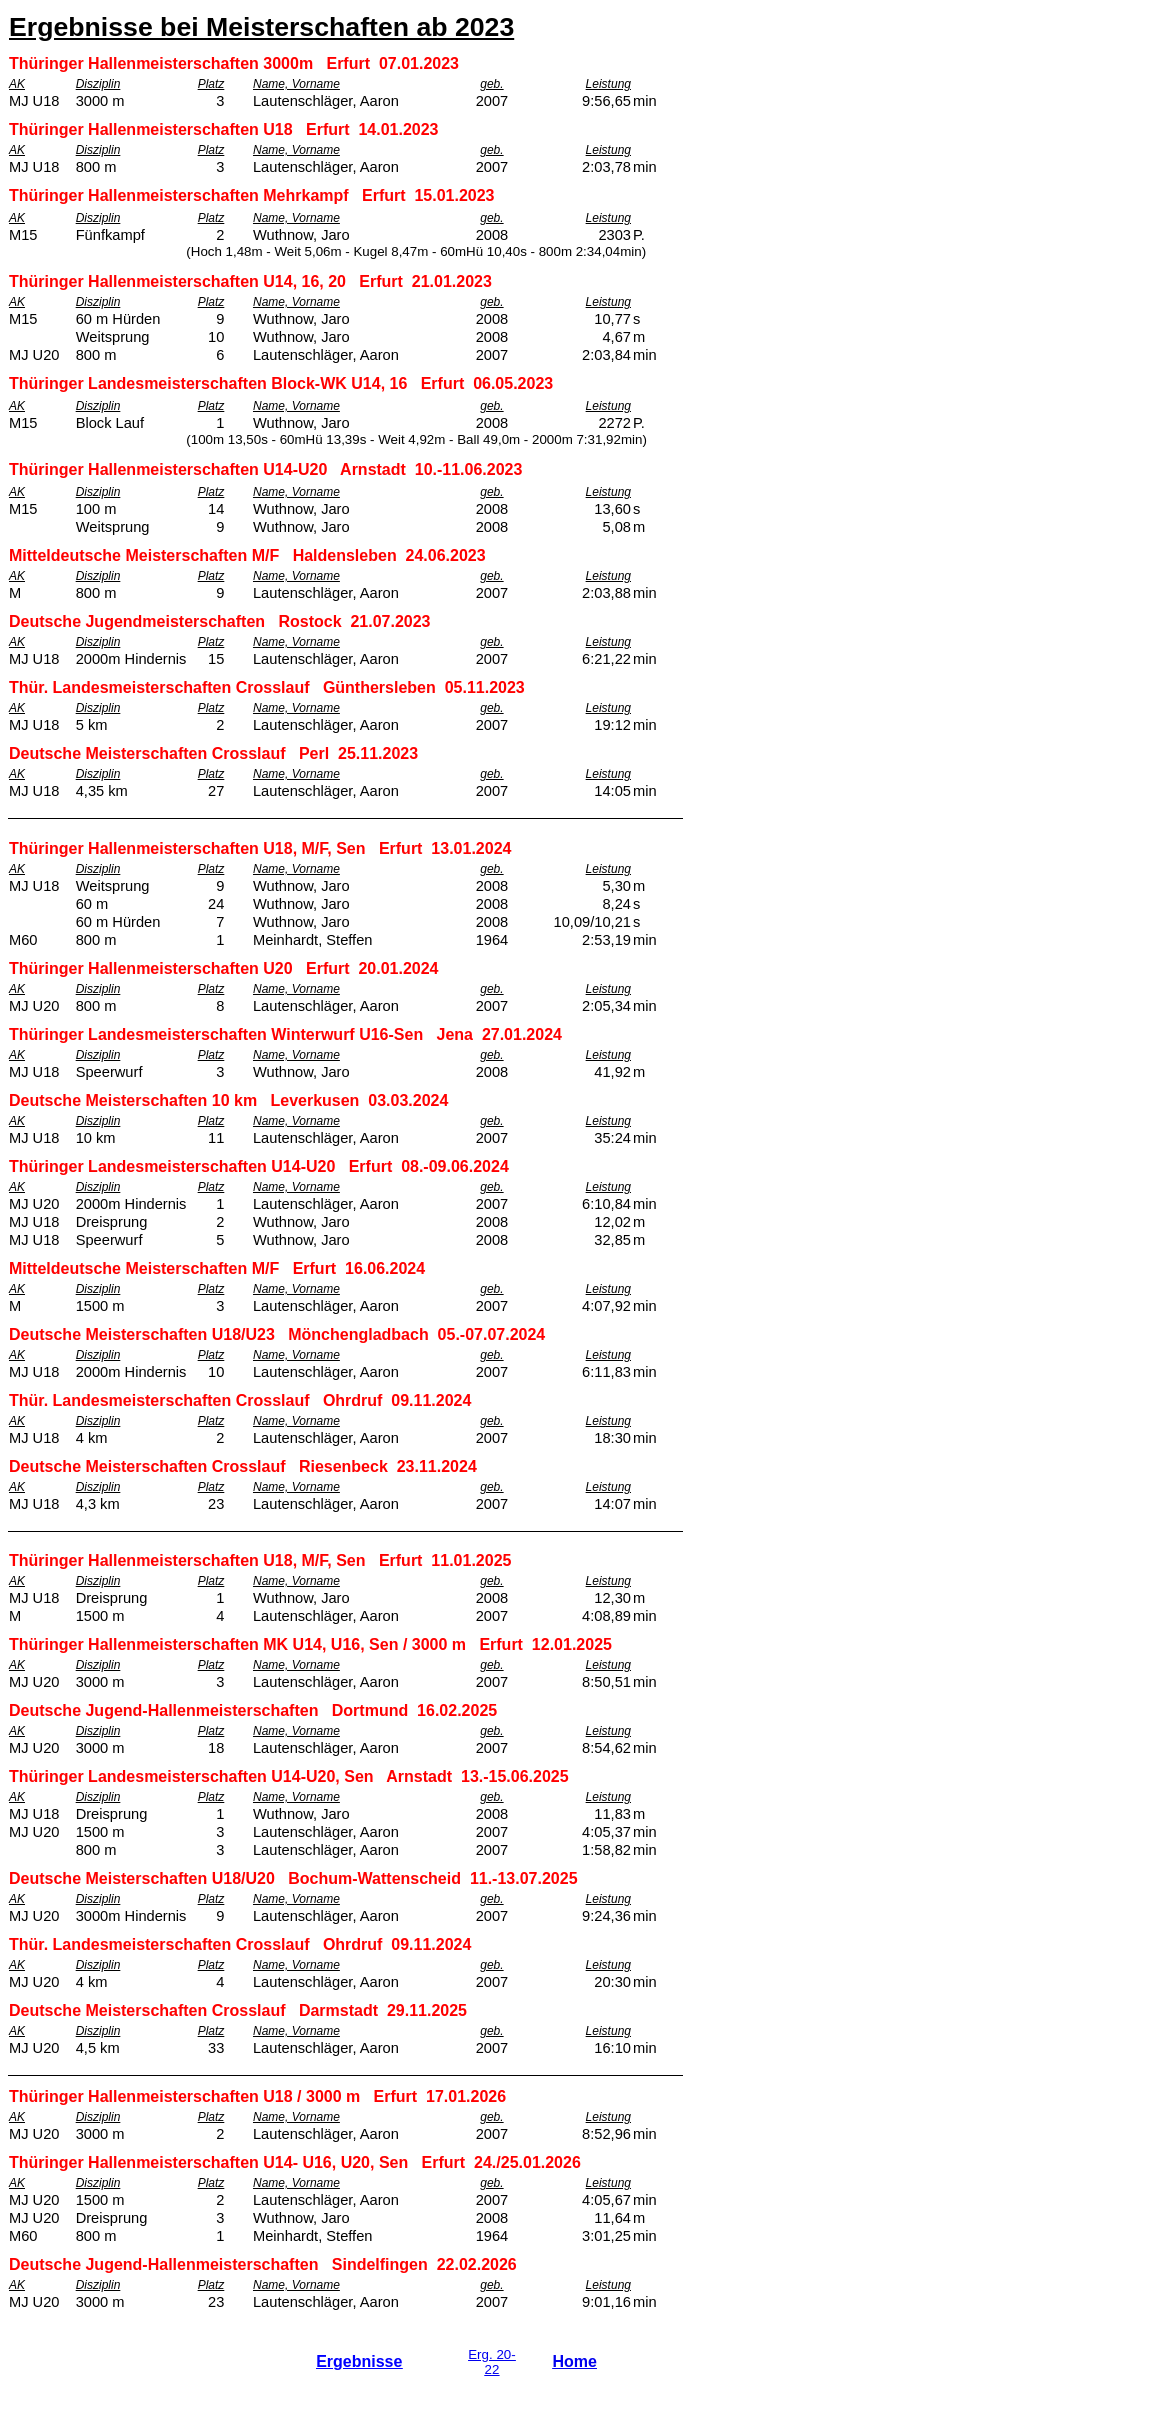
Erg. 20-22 (491, 2362)
